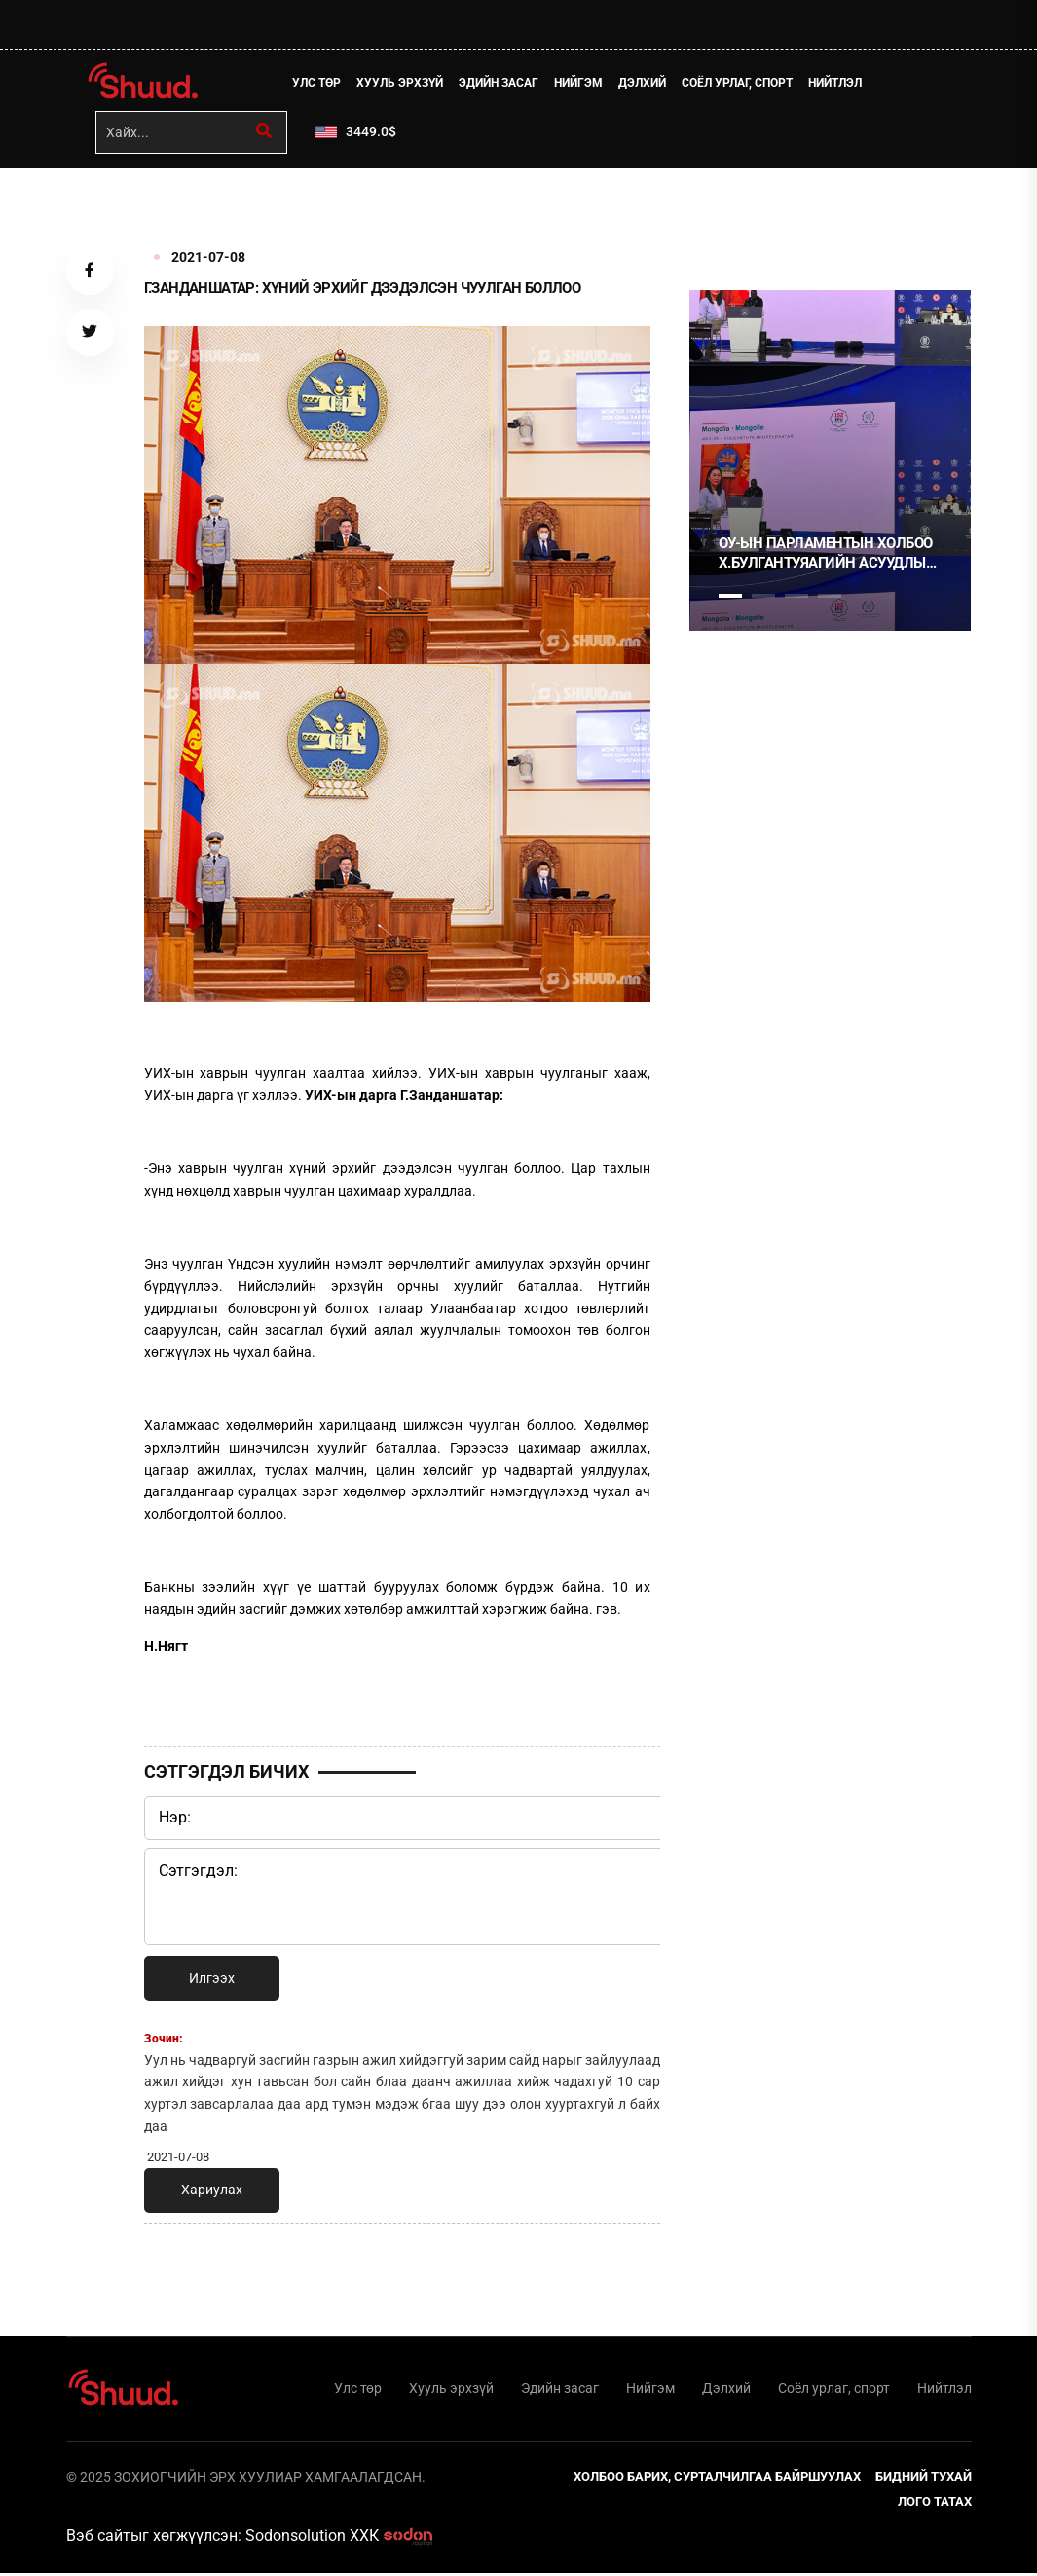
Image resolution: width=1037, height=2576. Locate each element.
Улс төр (318, 83)
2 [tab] (763, 598)
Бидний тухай (923, 2479)
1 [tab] (730, 213)
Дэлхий (644, 83)
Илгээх (212, 1980)
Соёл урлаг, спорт (739, 83)
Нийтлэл (837, 83)
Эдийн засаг (500, 83)
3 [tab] (796, 598)
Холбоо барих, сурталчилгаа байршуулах (717, 2479)
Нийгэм (580, 83)
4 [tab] (829, 598)
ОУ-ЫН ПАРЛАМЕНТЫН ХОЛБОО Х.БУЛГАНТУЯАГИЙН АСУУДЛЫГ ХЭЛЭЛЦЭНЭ (826, 555)
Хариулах (211, 2191)
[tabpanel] (830, 462)
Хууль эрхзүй (401, 83)
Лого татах (935, 2504)
